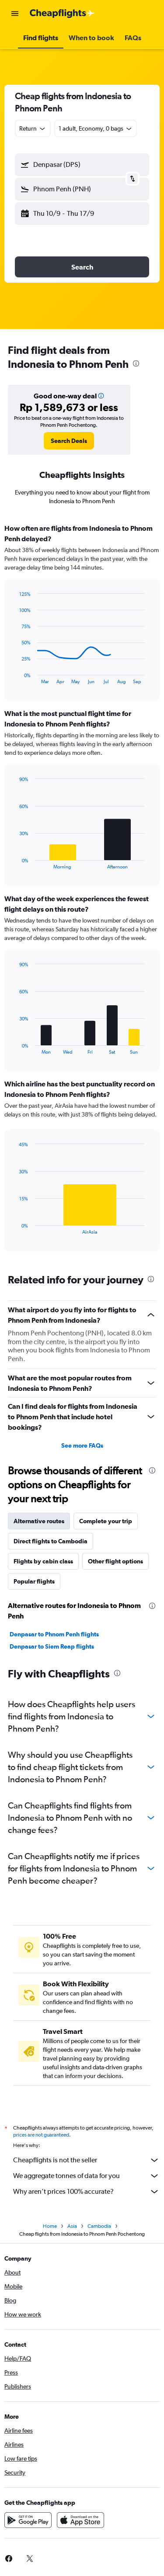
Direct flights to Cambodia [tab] (50, 1541)
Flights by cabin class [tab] (43, 1561)
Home (50, 2226)
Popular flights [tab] (34, 1581)
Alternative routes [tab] (39, 1521)
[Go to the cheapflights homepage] (62, 13)
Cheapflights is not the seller (86, 2160)
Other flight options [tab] (115, 1561)
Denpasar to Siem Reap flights (52, 1646)
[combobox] (33, 128)
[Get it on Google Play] (28, 2520)
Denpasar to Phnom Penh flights (54, 1634)
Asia (72, 2226)
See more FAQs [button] (82, 1445)
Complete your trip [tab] (105, 1521)
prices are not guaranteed (41, 2135)
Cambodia (99, 2226)
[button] (14, 13)
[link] (69, 441)
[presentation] (136, 363)
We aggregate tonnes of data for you (86, 2176)
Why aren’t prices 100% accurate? (86, 2191)
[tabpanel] (82, 891)
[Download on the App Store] (80, 2520)
